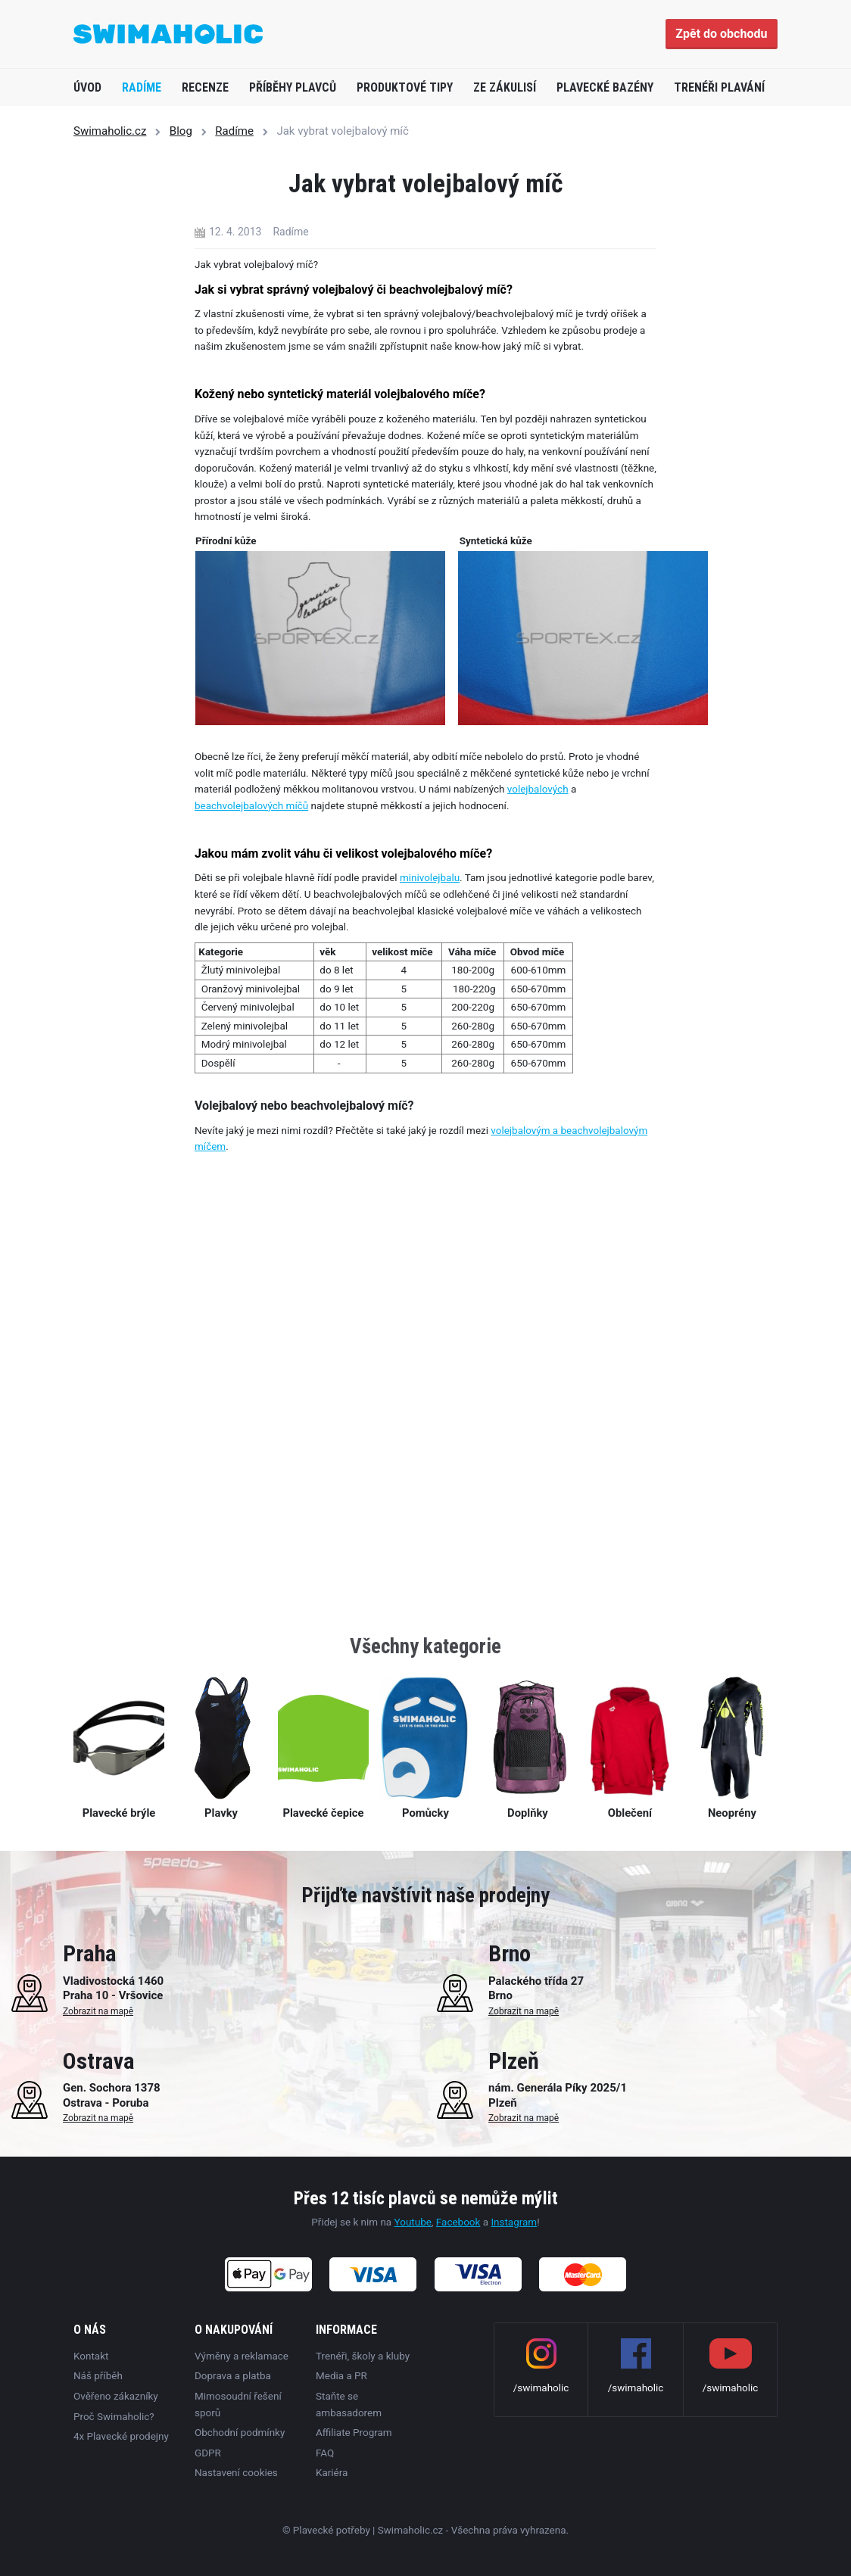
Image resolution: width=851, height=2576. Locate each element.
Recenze (205, 87)
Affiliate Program (354, 2432)
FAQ (325, 2452)
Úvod (87, 87)
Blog (181, 131)
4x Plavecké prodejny (121, 2436)
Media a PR (341, 2375)
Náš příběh (98, 2375)
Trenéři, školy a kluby (363, 2356)
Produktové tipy (405, 87)
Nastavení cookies (236, 2472)
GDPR (208, 2452)
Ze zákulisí (504, 87)
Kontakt (90, 2356)
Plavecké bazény (604, 87)
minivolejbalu (430, 877)
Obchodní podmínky (240, 2432)
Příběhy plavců (292, 87)
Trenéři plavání (719, 87)
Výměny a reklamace (241, 2356)
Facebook (458, 2222)
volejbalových (538, 789)
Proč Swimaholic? (113, 2415)
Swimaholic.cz (109, 131)
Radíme (141, 87)
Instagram (514, 2222)
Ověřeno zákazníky (115, 2396)
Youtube (413, 2222)
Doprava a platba (233, 2375)
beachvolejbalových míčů (251, 805)
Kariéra (332, 2472)
